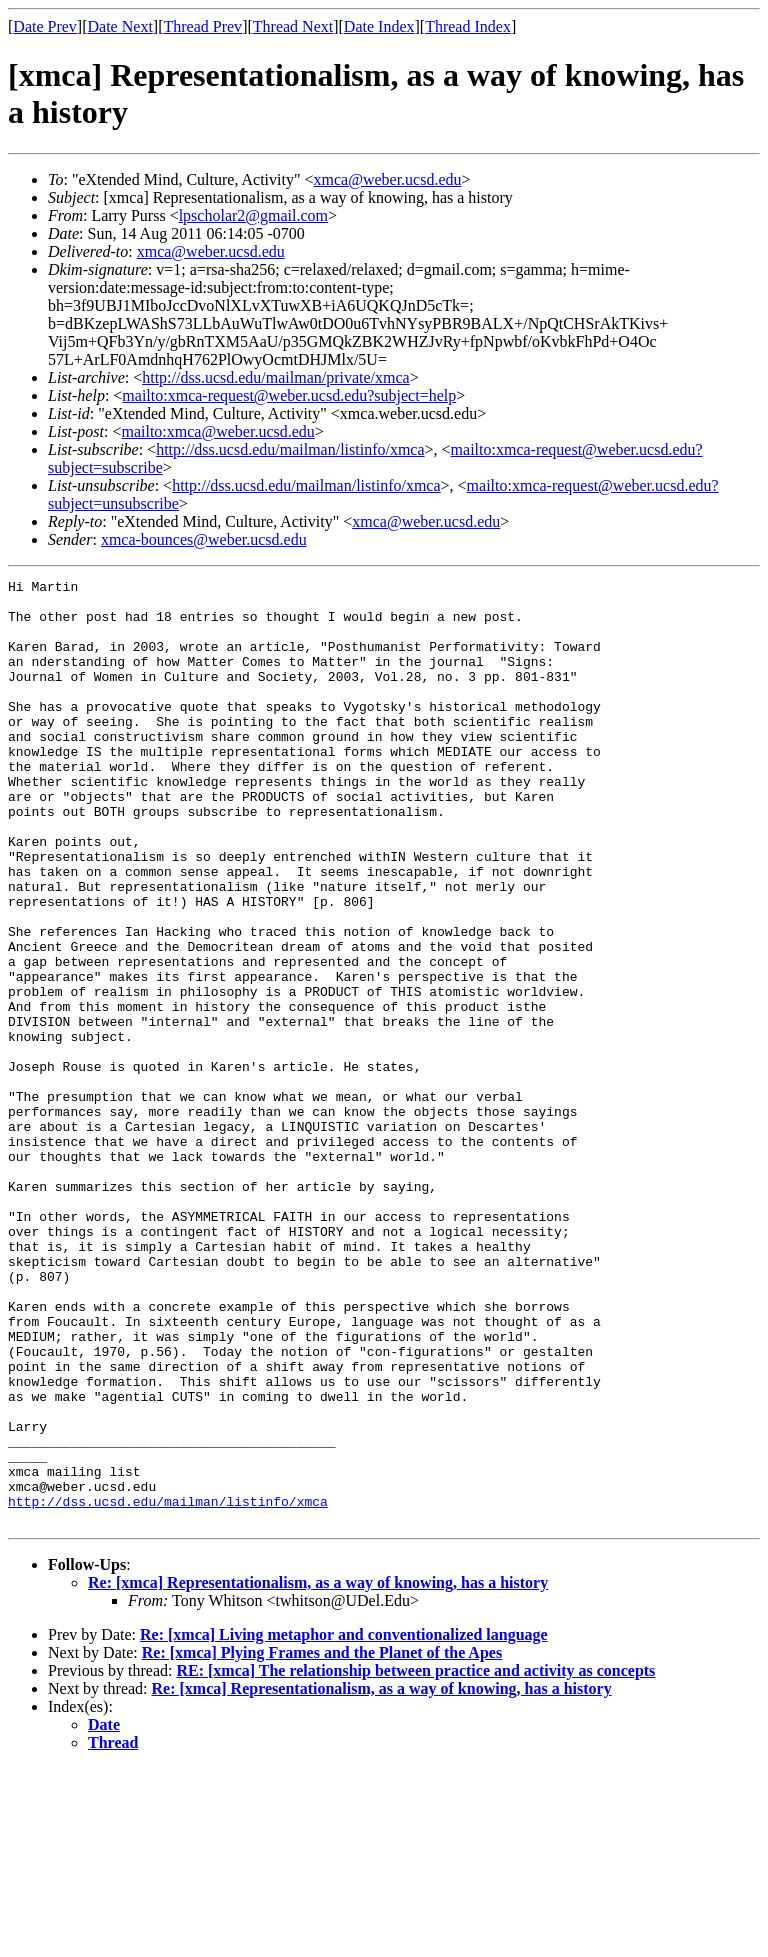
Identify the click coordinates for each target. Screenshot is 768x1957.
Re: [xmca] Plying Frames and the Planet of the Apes (322, 1841)
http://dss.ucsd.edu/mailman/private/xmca (276, 377)
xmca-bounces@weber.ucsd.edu (204, 539)
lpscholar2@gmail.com (253, 215)
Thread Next (293, 26)
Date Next (120, 26)
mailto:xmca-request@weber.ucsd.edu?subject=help (289, 395)
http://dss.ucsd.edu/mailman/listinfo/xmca (290, 449)
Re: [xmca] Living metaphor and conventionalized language (344, 1823)
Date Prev (45, 26)
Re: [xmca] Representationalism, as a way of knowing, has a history (318, 1771)
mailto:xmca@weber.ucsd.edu (217, 431)
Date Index (379, 26)
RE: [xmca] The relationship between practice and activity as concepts (415, 1859)
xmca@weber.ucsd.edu (388, 179)
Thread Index (468, 26)
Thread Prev (202, 26)
